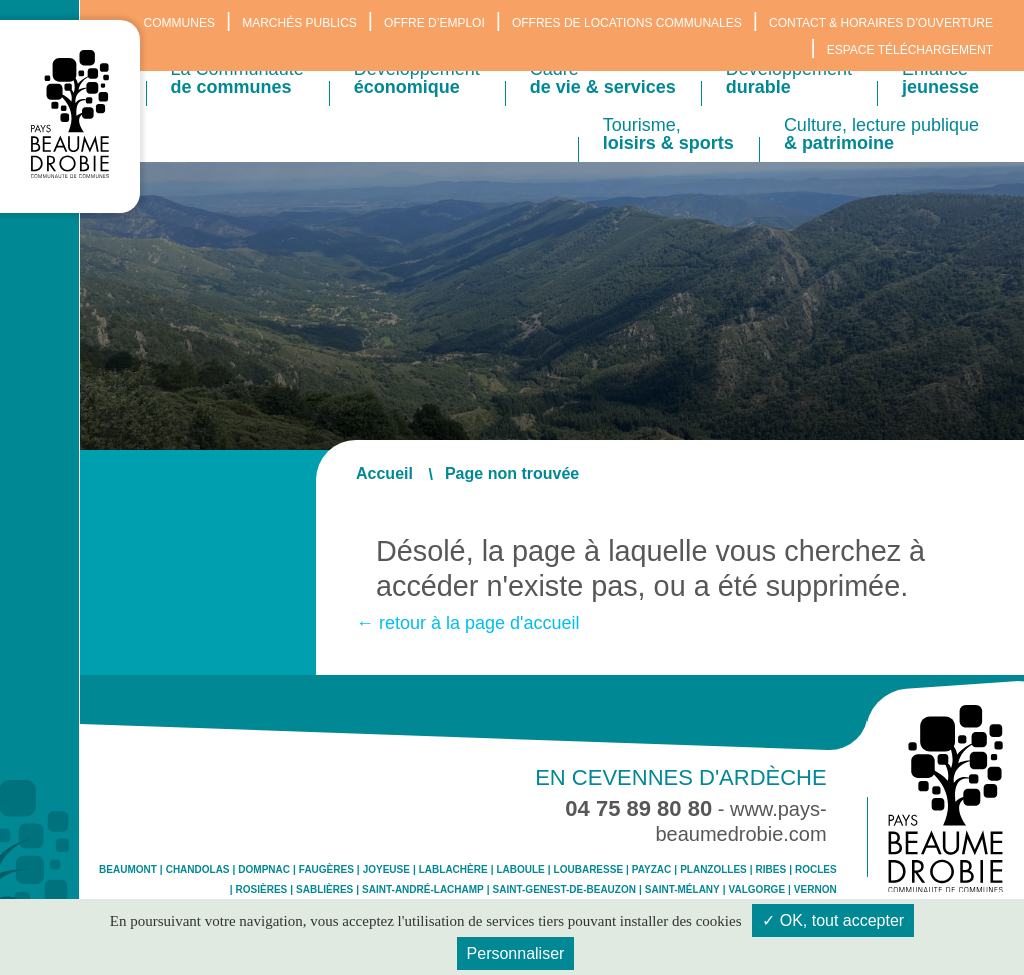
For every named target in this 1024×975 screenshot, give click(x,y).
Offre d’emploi (434, 23)
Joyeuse (386, 870)
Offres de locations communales (627, 23)
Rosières (262, 890)
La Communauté (237, 78)
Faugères (326, 870)
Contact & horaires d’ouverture (881, 23)
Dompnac (264, 870)
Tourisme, (668, 134)
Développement (417, 78)
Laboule (520, 870)
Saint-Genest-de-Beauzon (564, 890)
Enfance (940, 78)
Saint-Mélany (682, 890)
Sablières (324, 890)
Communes (179, 23)
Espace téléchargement (910, 50)
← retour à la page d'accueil (468, 623)
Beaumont (128, 870)
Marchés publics (299, 23)
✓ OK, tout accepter (833, 920)
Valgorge (757, 890)
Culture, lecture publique (881, 134)
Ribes (771, 870)
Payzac (651, 870)
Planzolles (713, 870)
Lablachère (453, 870)
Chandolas (198, 870)
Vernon (815, 890)
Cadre (603, 78)
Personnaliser (516, 953)
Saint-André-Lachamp (423, 890)
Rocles (816, 870)
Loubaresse (588, 870)
